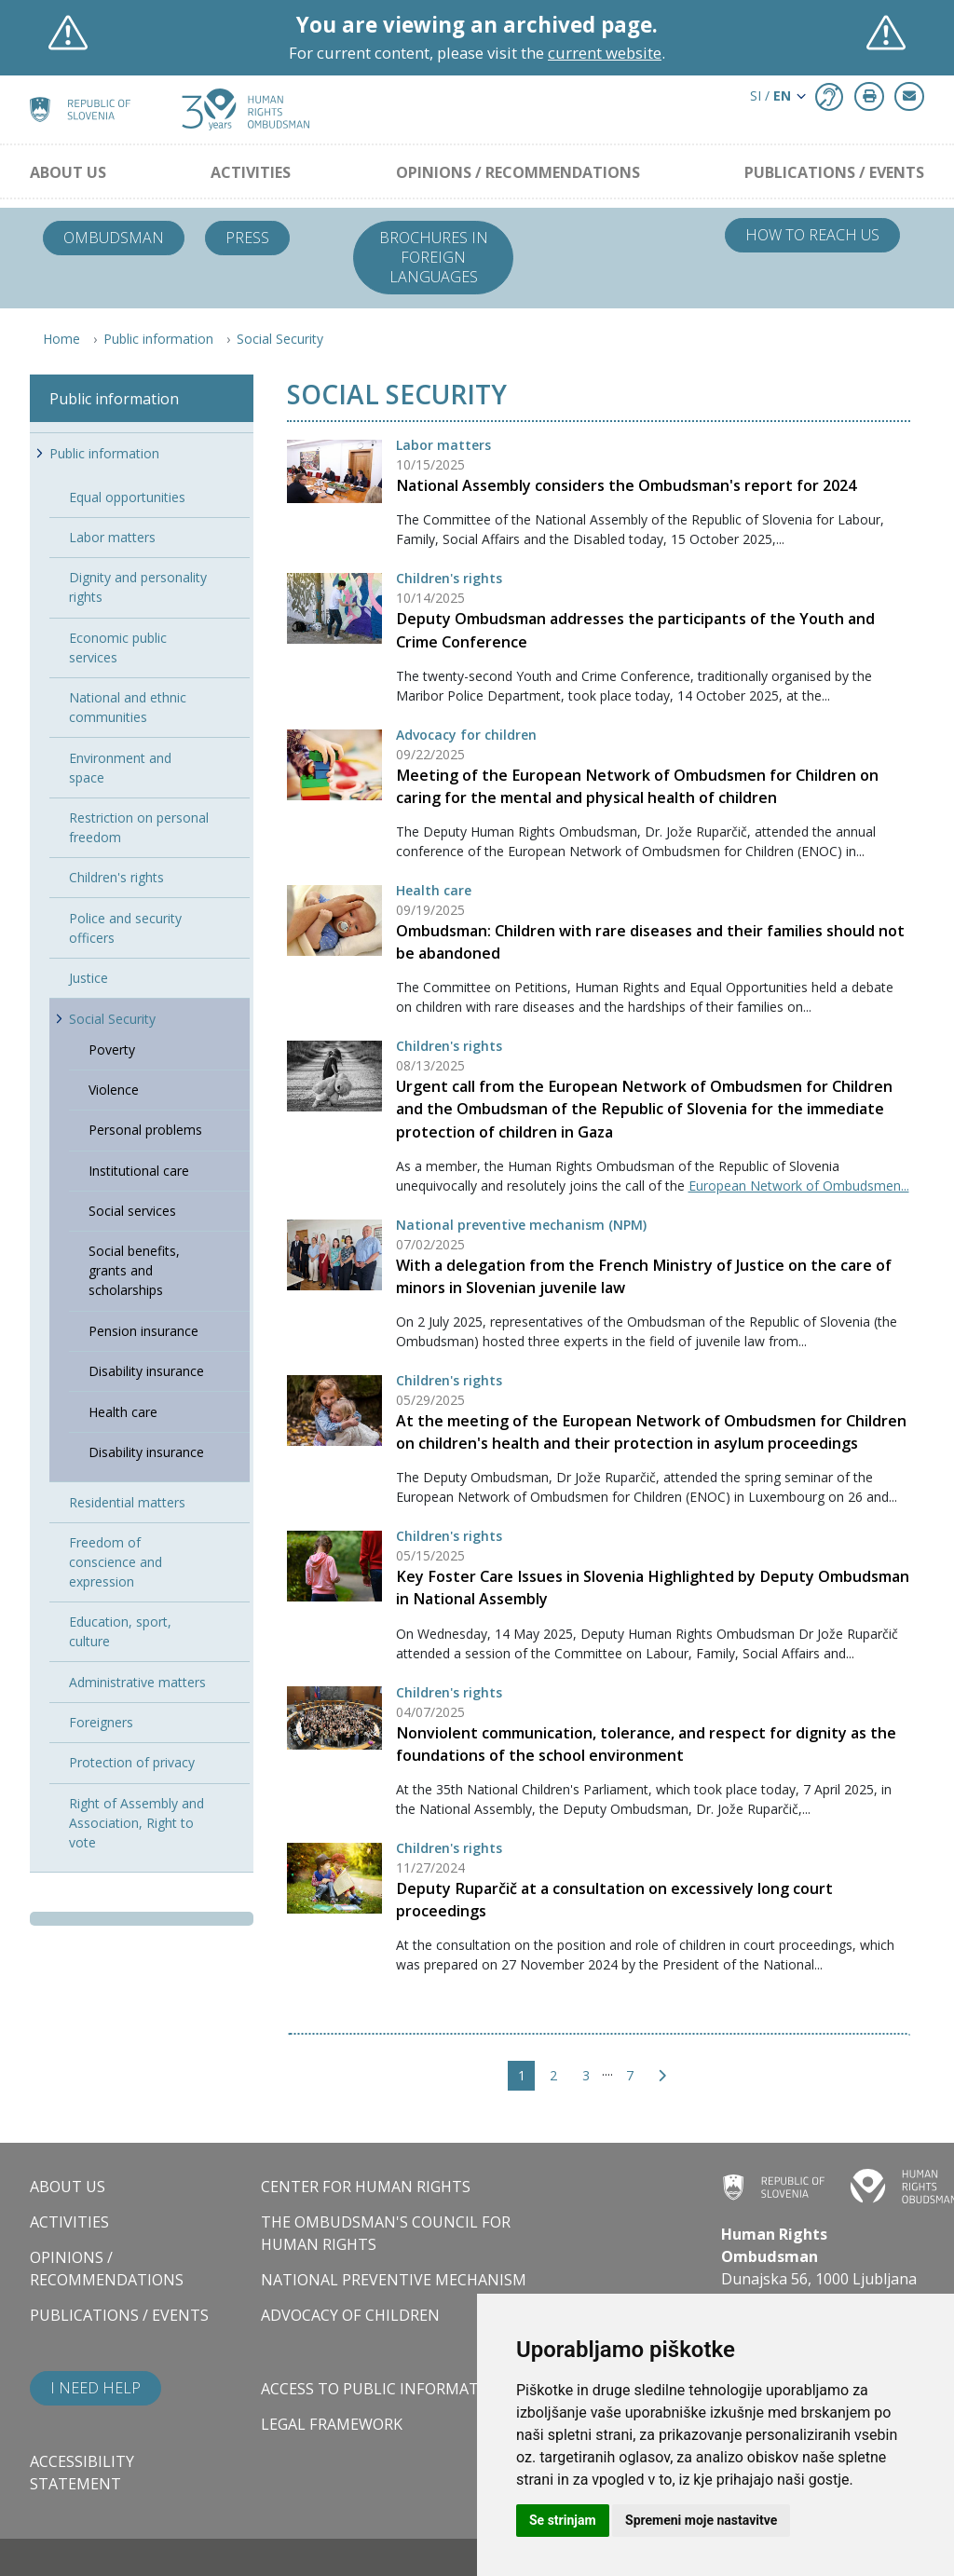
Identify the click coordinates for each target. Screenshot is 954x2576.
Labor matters (443, 445)
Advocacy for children (466, 734)
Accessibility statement (82, 2472)
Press (247, 237)
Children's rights (449, 578)
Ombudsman (113, 237)
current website (604, 52)
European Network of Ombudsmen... (798, 1185)
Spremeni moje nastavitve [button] (701, 2520)
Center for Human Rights (365, 2186)
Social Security (280, 339)
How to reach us (812, 235)
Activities (251, 172)
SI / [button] (770, 95)
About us (68, 172)
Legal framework (331, 2424)
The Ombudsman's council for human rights (386, 2233)
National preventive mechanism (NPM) (521, 1224)
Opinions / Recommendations (518, 172)
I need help (95, 2388)
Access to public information (384, 2388)
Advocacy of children (350, 2315)
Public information (158, 339)
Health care (433, 890)
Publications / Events (834, 172)
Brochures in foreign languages (433, 257)
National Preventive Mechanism (393, 2279)
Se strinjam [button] (562, 2520)
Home (61, 339)
